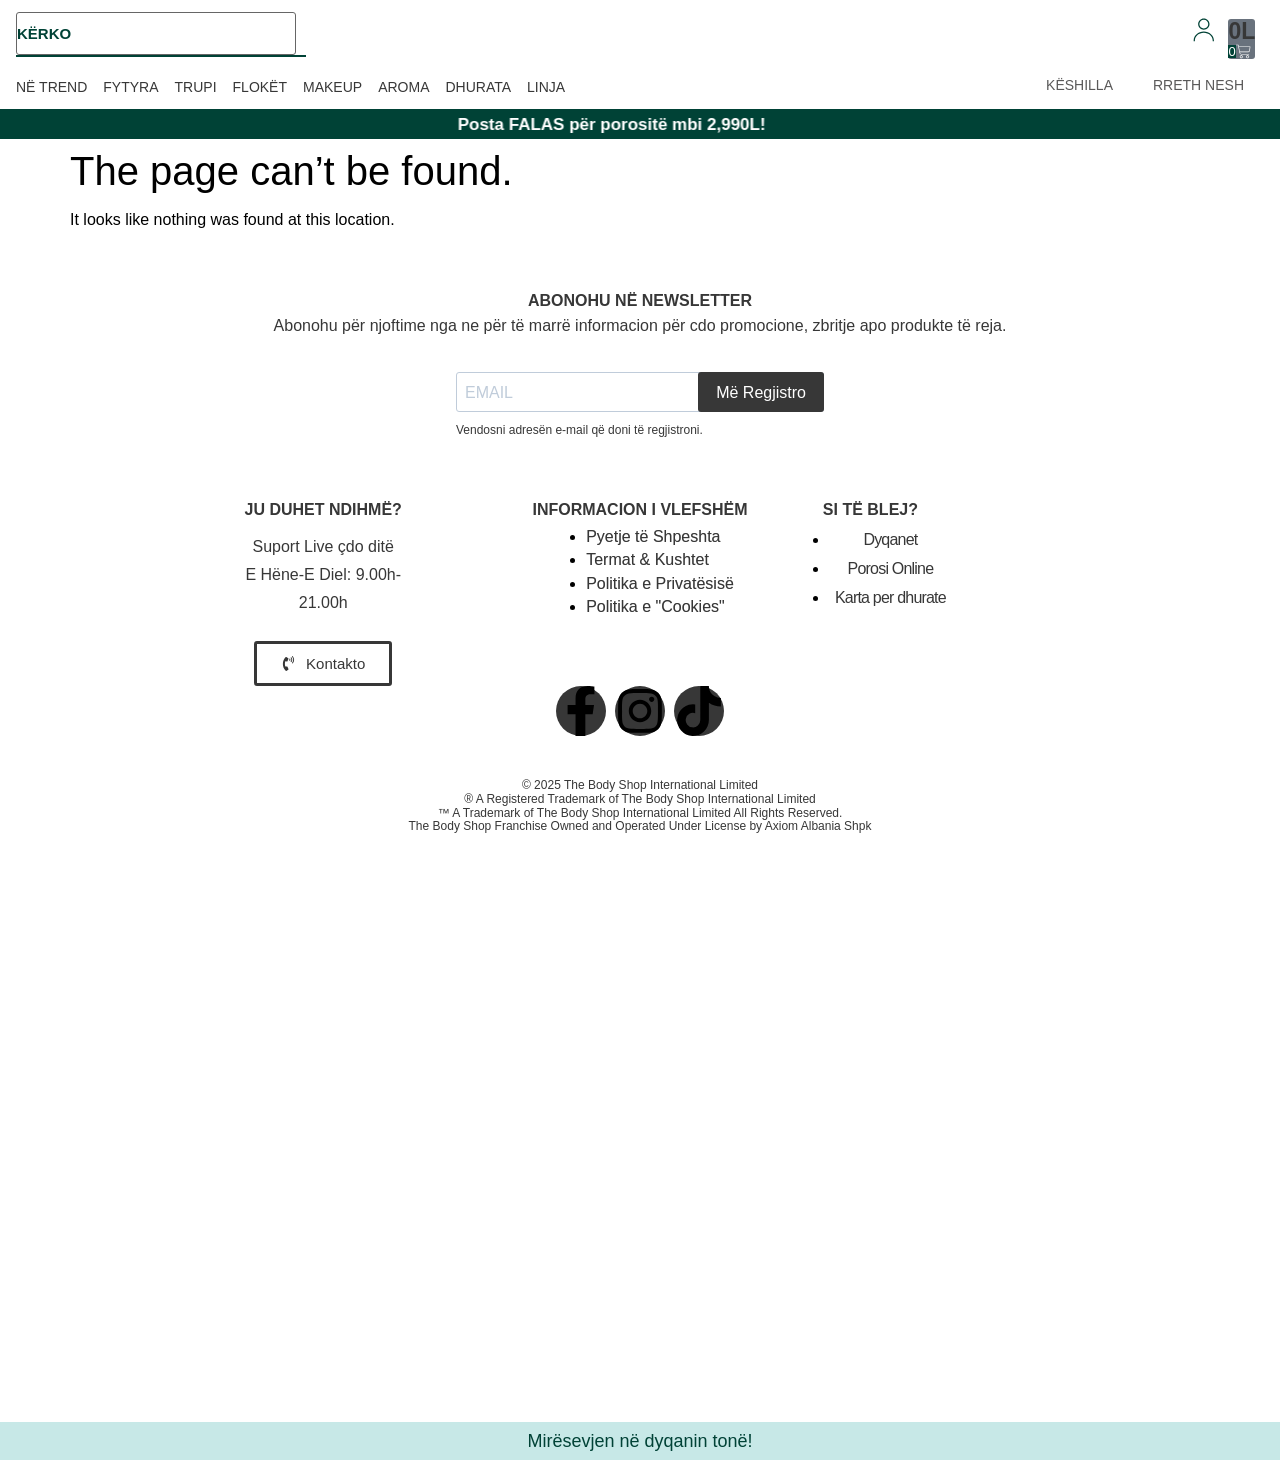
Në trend (51, 87)
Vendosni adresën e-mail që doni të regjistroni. (579, 430)
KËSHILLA (1079, 85)
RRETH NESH (1198, 85)
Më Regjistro (761, 392)
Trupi (196, 87)
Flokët (260, 87)
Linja (546, 87)
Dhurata (478, 87)
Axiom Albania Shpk (818, 826)
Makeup (332, 87)
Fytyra (130, 87)
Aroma (403, 87)
